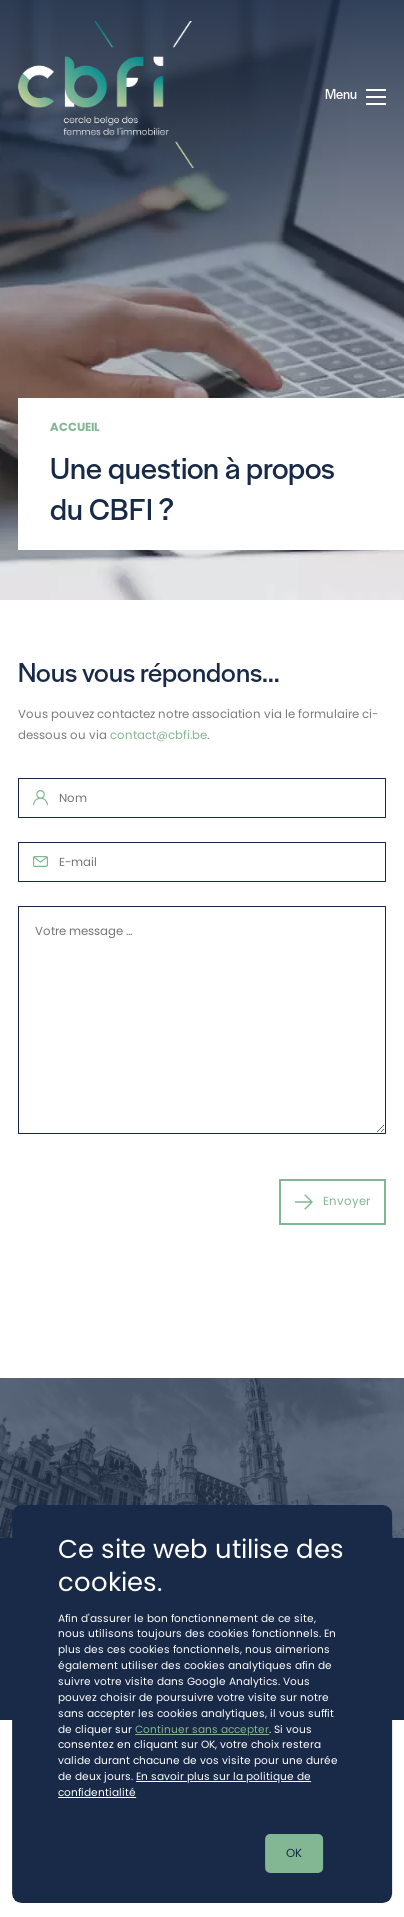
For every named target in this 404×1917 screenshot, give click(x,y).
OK (294, 1853)
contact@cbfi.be (158, 735)
